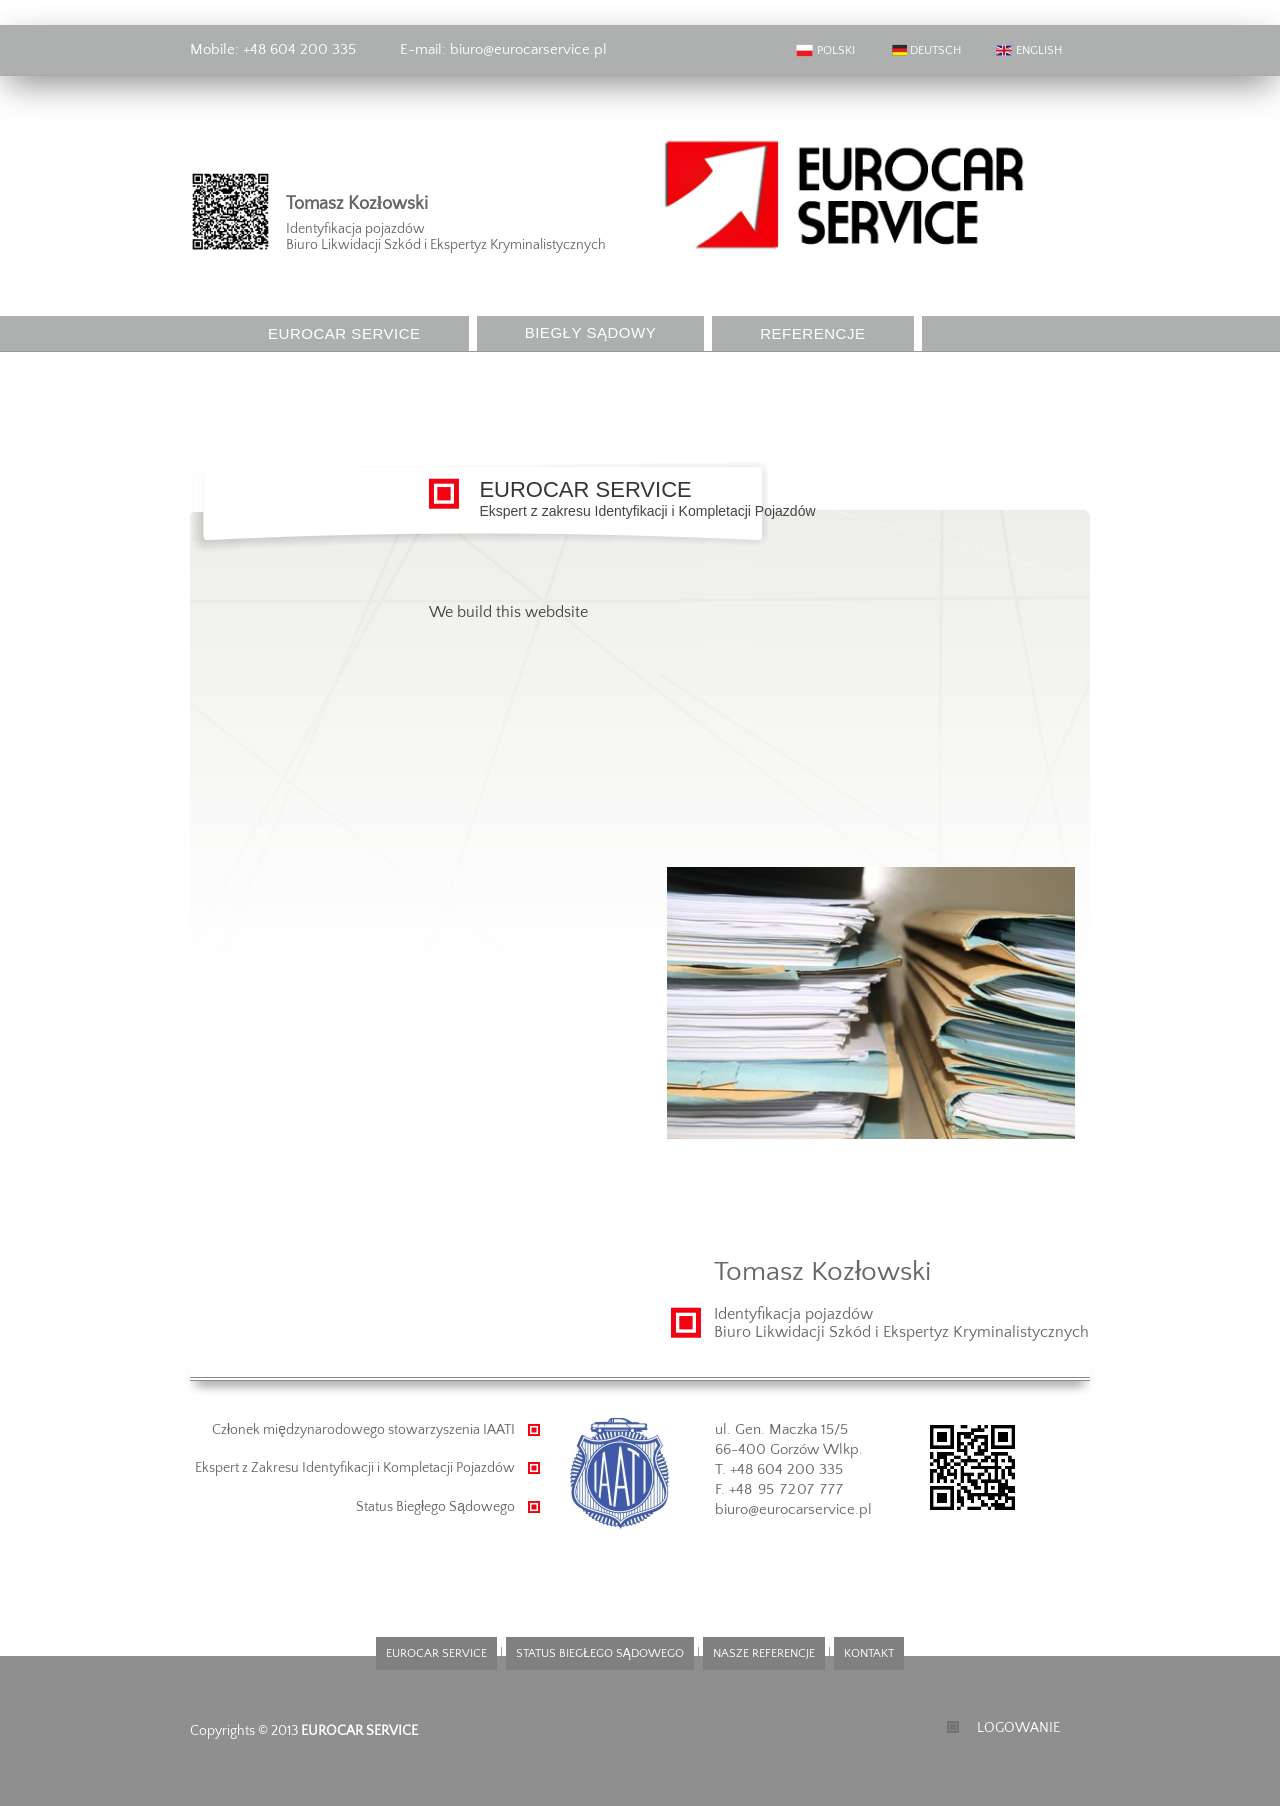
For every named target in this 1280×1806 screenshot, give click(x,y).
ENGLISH (1028, 50)
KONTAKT (304, 368)
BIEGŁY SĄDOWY (591, 332)
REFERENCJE (812, 333)
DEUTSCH (925, 50)
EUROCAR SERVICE (344, 333)
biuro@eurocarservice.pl (526, 49)
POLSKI (825, 50)
